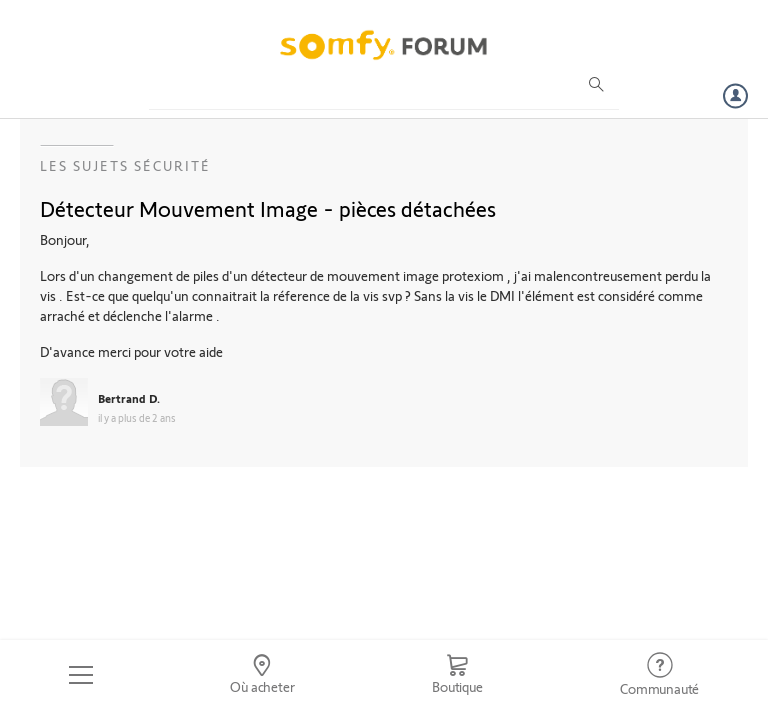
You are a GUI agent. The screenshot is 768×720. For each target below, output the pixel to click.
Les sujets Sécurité (125, 165)
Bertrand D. (129, 398)
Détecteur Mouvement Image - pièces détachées (268, 208)
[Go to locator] (263, 675)
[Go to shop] (457, 675)
